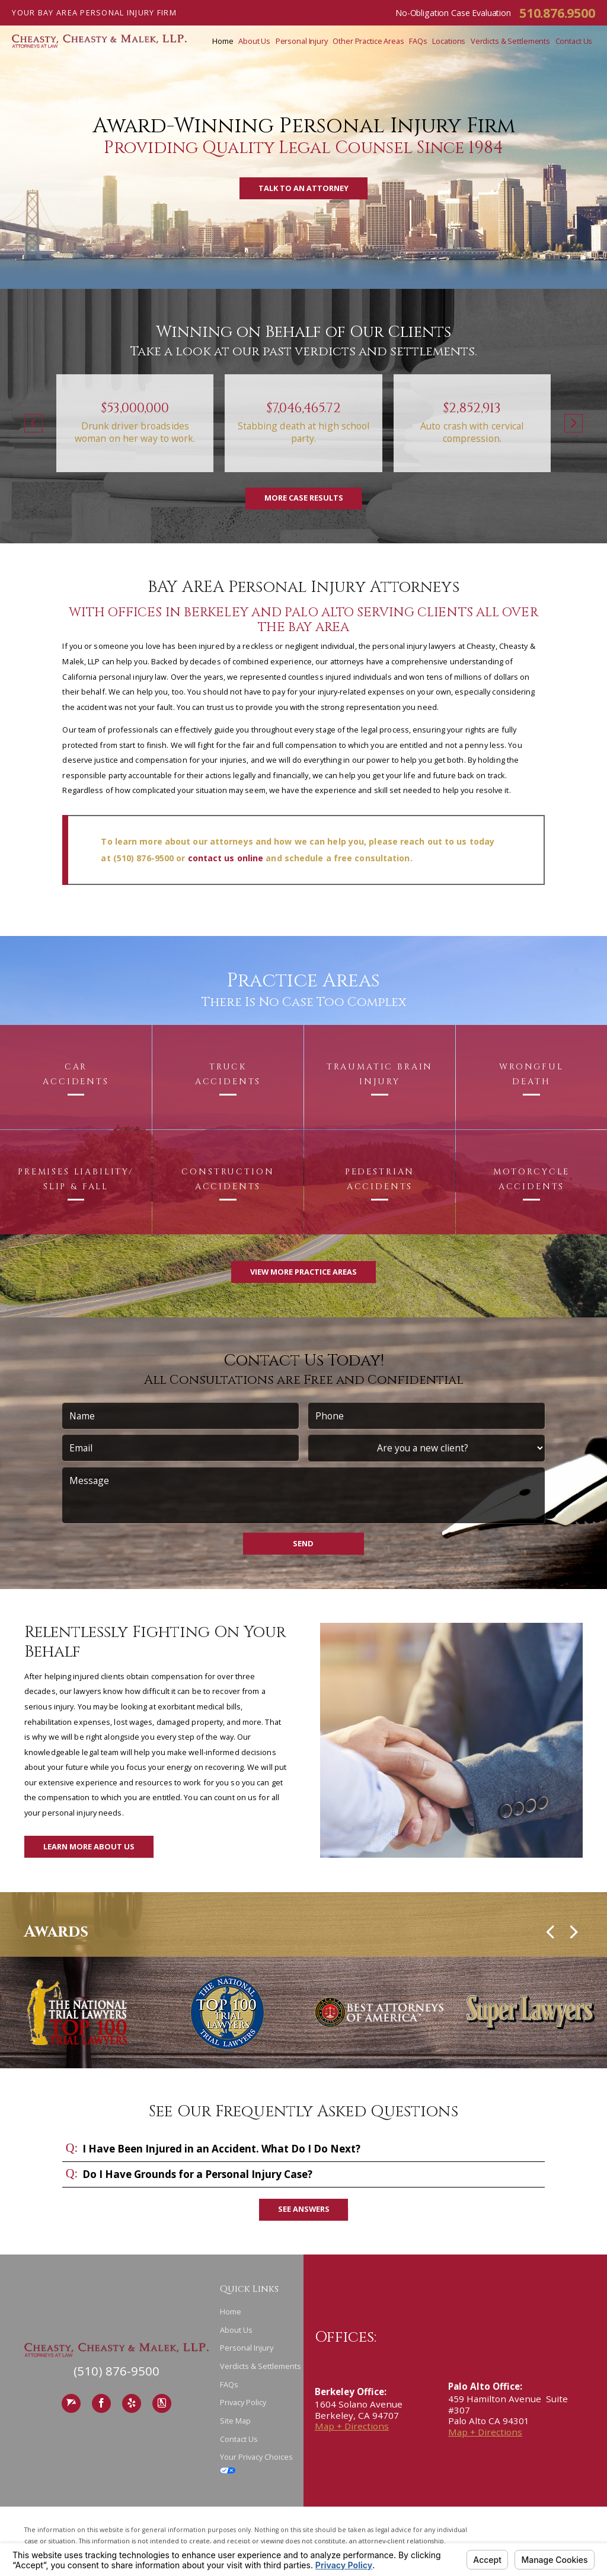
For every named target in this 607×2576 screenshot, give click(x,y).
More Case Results (303, 497)
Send (303, 1543)
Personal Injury (246, 2347)
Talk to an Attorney (303, 188)
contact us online (226, 858)
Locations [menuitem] (448, 41)
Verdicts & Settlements (260, 2366)
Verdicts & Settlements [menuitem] (510, 41)
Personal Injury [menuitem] (302, 41)
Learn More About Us (89, 1846)
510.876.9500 (557, 13)
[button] (33, 423)
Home (230, 2311)
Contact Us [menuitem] (574, 41)
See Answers (304, 2209)
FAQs (229, 2384)
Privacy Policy (243, 2402)
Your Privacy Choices (256, 2462)
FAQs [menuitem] (418, 41)
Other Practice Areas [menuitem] (368, 41)
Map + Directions (352, 2426)
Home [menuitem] (223, 41)
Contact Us (239, 2439)
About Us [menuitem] (254, 41)
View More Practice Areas (303, 1271)
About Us (236, 2330)
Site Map (235, 2420)
